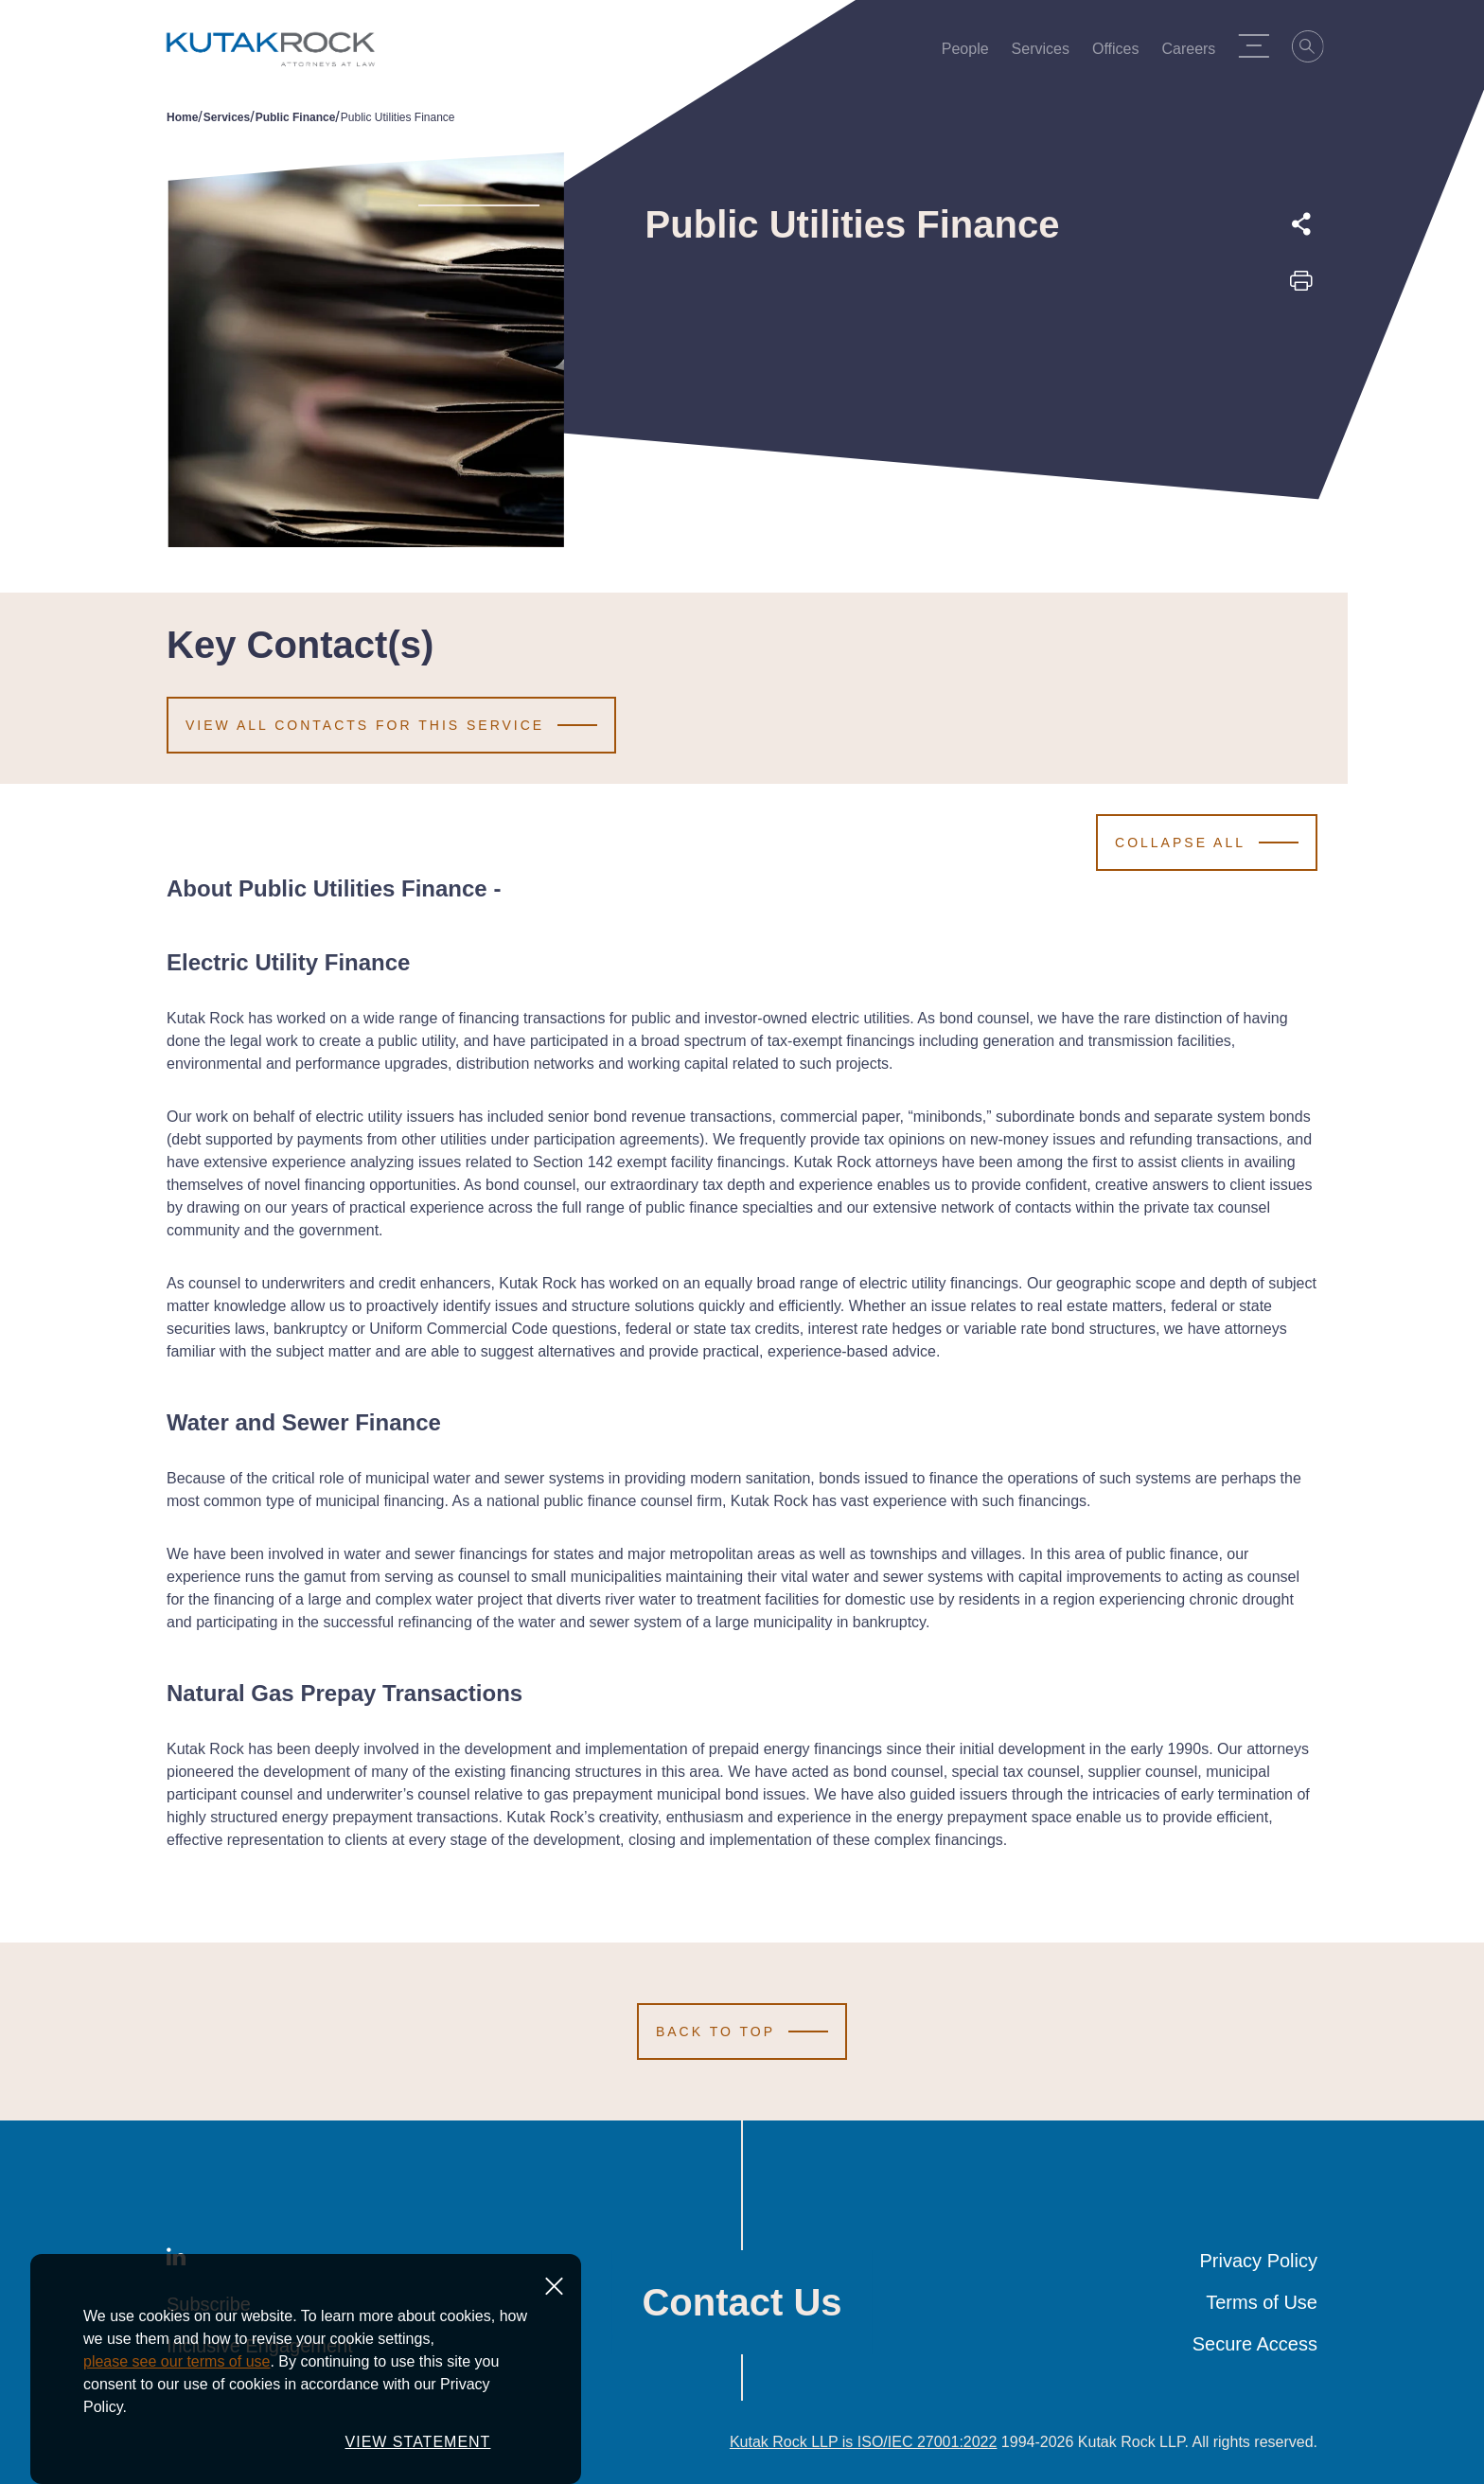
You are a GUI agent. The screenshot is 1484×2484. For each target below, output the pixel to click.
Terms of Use (1261, 2302)
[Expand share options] (1301, 224)
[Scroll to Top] (742, 2031)
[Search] (1315, 49)
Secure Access (1254, 2344)
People (971, 53)
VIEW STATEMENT (418, 2442)
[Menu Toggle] (1260, 45)
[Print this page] (1301, 287)
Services (1046, 53)
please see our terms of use (176, 2361)
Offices (1121, 53)
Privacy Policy (1258, 2260)
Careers (1195, 53)
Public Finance (296, 117)
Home (182, 117)
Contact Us (741, 2302)
